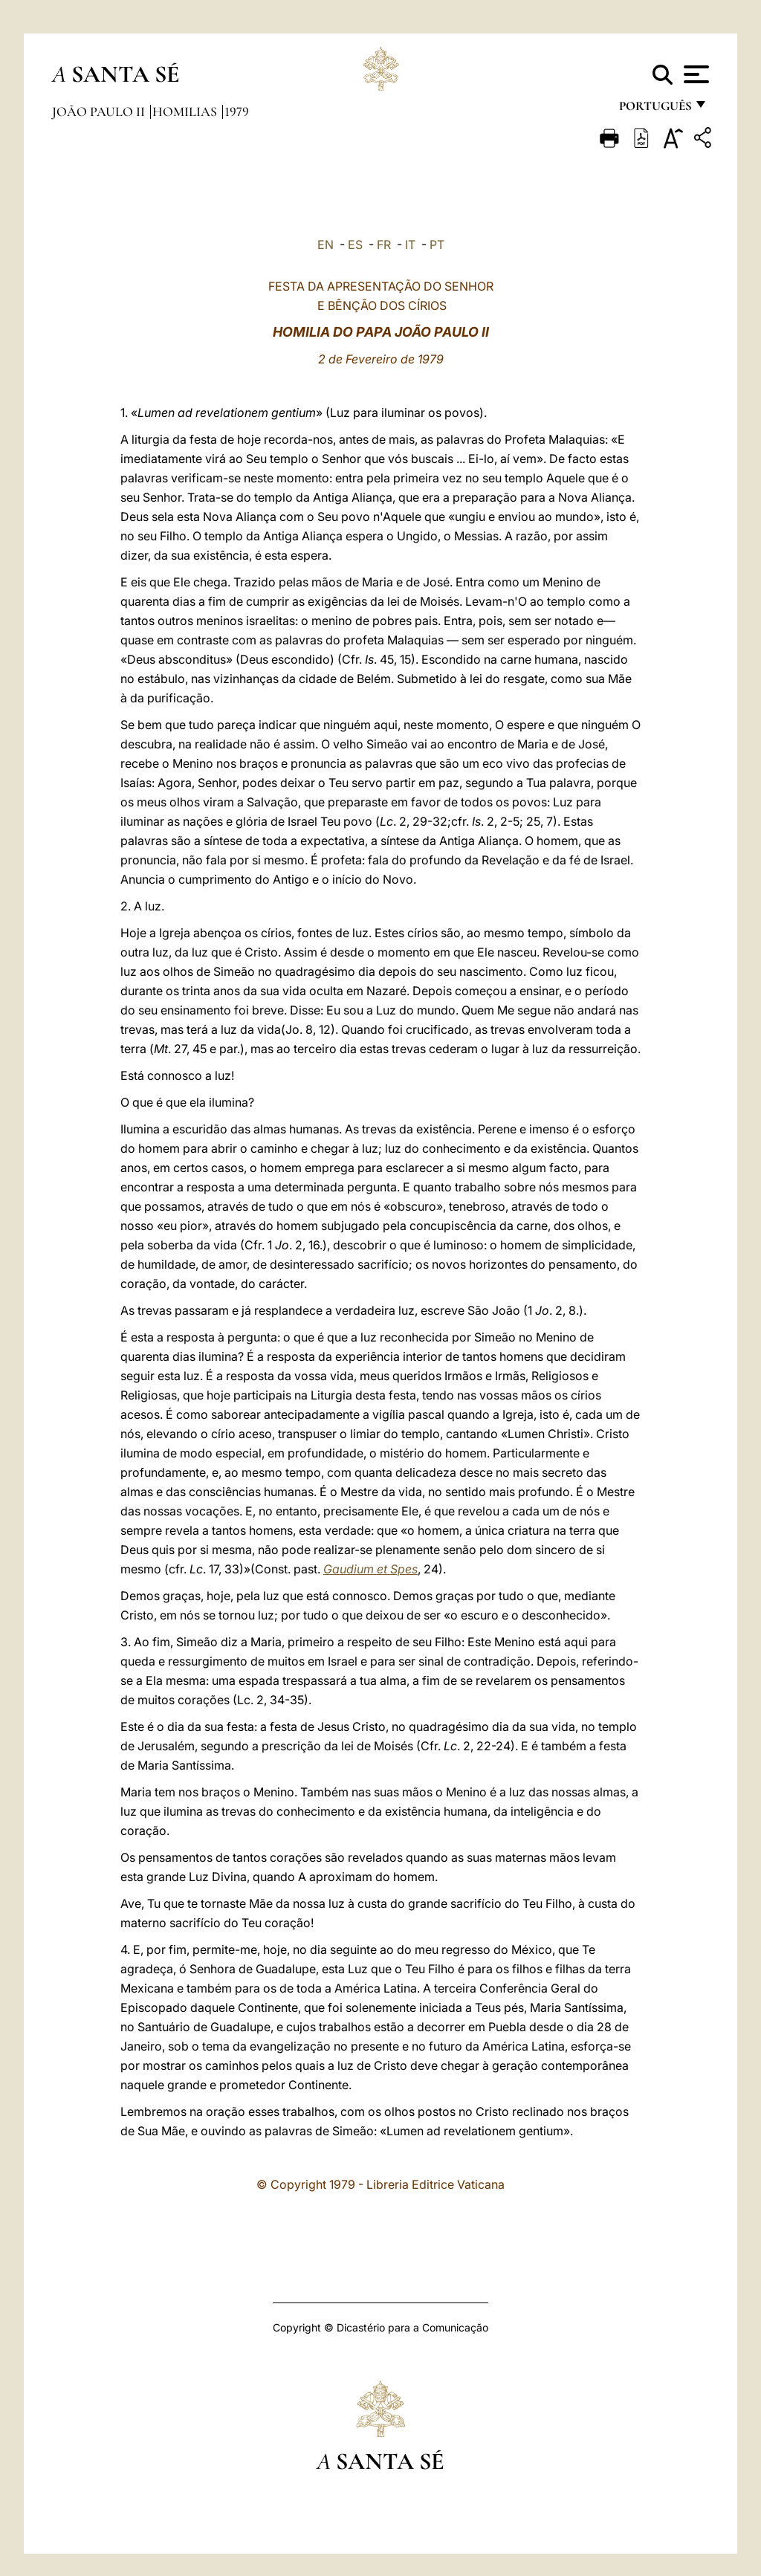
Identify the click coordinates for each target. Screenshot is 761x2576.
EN (325, 244)
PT (437, 244)
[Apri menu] (694, 74)
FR (384, 244)
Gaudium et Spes (370, 1569)
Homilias (186, 111)
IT (410, 244)
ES (355, 244)
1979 (236, 111)
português (655, 109)
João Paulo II (100, 111)
